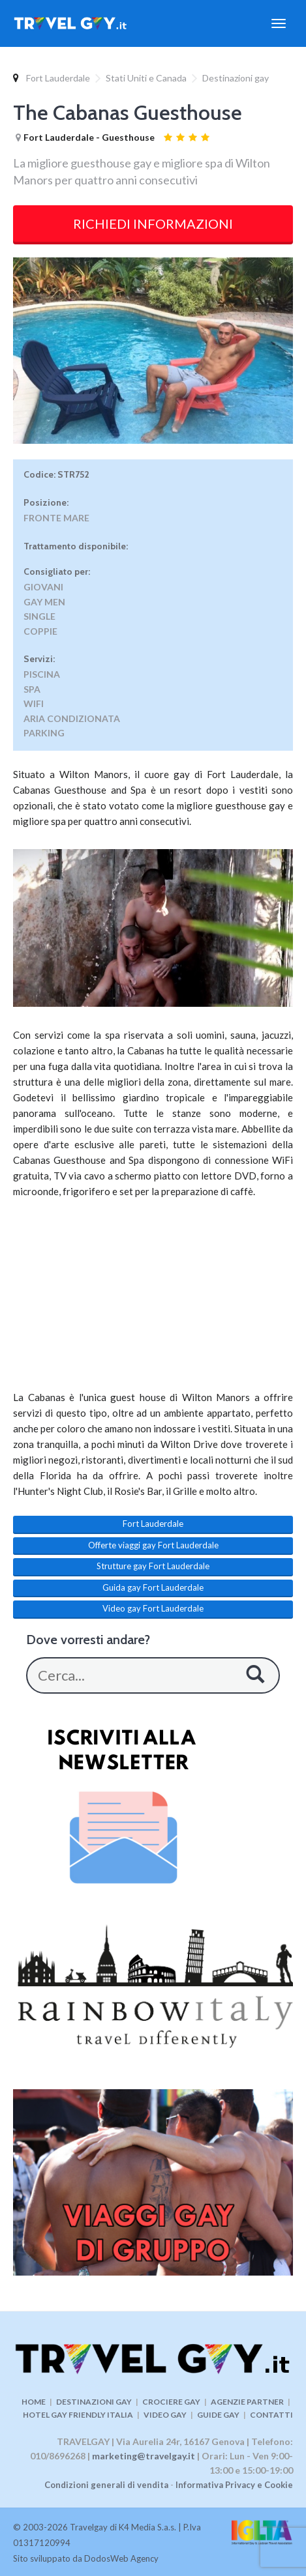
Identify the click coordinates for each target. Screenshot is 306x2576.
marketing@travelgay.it (143, 2455)
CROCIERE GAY (171, 2402)
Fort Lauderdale (58, 77)
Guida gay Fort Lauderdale (153, 1587)
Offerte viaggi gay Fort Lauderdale (153, 1545)
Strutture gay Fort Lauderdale (153, 1566)
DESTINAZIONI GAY (94, 2402)
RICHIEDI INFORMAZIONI (153, 223)
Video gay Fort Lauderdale (153, 1608)
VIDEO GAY (165, 2415)
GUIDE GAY (218, 2415)
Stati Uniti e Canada (146, 77)
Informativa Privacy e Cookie (234, 2485)
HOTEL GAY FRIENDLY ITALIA (78, 2415)
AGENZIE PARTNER (247, 2402)
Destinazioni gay (235, 77)
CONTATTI (271, 2415)
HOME (34, 2402)
